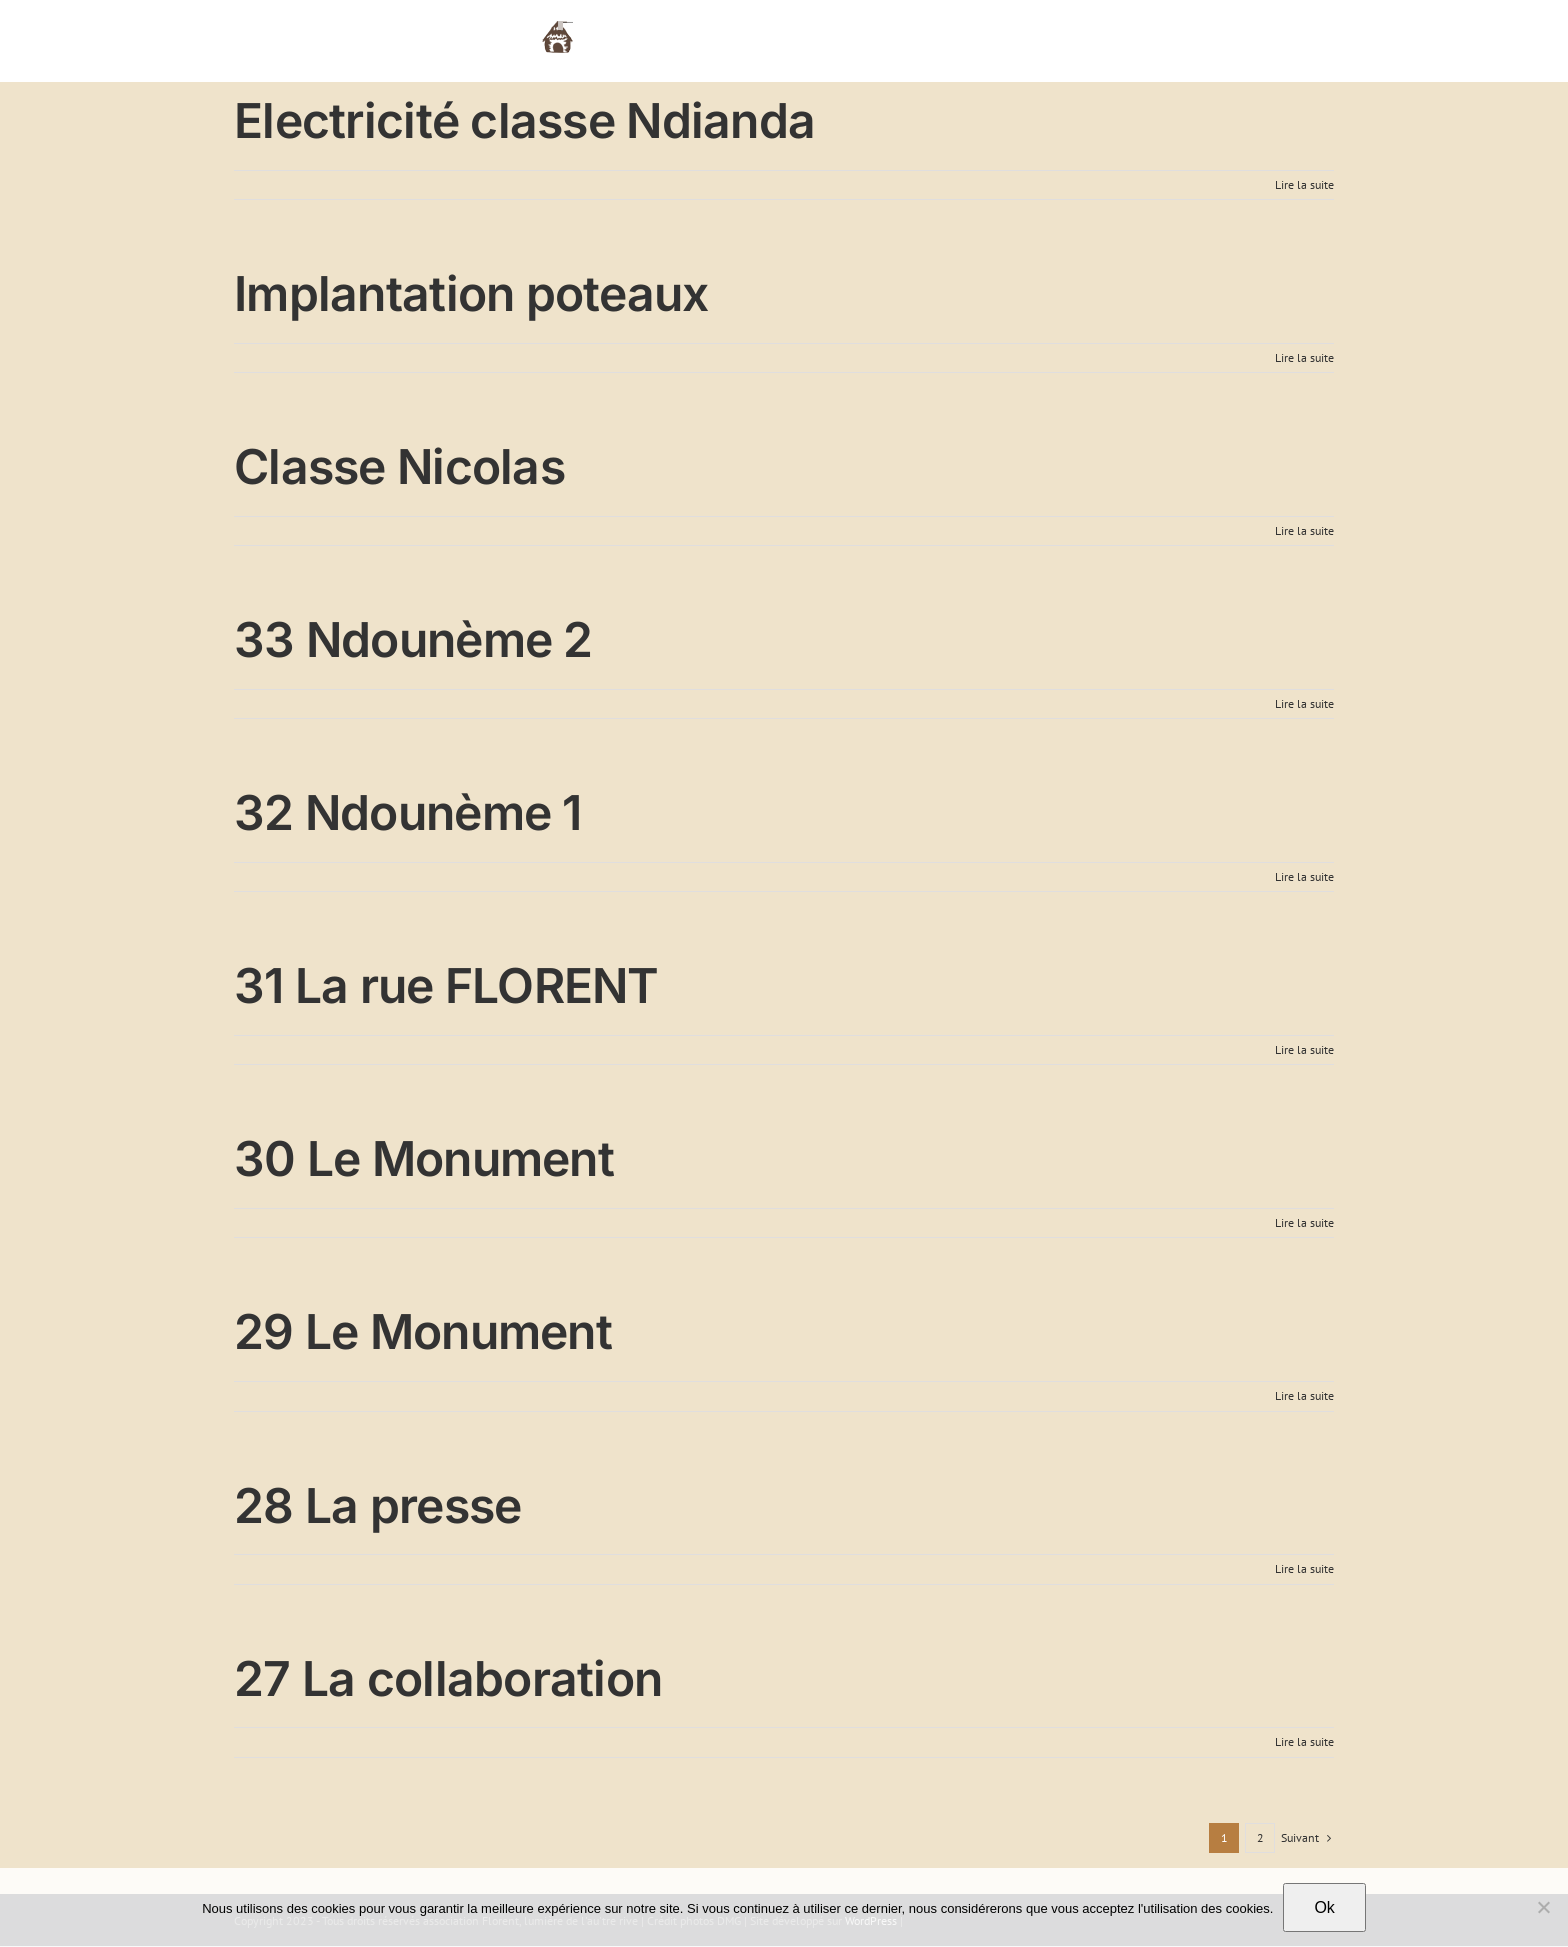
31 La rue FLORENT (446, 985)
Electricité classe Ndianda (524, 120)
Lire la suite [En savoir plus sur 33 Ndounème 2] (1304, 703)
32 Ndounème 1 (408, 812)
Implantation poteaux (471, 293)
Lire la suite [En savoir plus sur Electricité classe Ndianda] (1304, 184)
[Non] (1543, 1907)
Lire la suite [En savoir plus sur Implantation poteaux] (1304, 357)
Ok (1324, 1907)
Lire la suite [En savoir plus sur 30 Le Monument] (1304, 1222)
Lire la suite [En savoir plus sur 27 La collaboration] (1304, 1741)
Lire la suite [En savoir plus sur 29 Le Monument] (1304, 1395)
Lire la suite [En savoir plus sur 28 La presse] (1304, 1568)
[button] (1303, 35)
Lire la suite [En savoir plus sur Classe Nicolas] (1304, 530)
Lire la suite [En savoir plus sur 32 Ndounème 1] (1304, 876)
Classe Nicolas (399, 466)
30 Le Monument (424, 1158)
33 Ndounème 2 (413, 639)
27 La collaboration (448, 1678)
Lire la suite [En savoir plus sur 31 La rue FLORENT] (1304, 1049)
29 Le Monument (423, 1331)
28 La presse (377, 1505)
